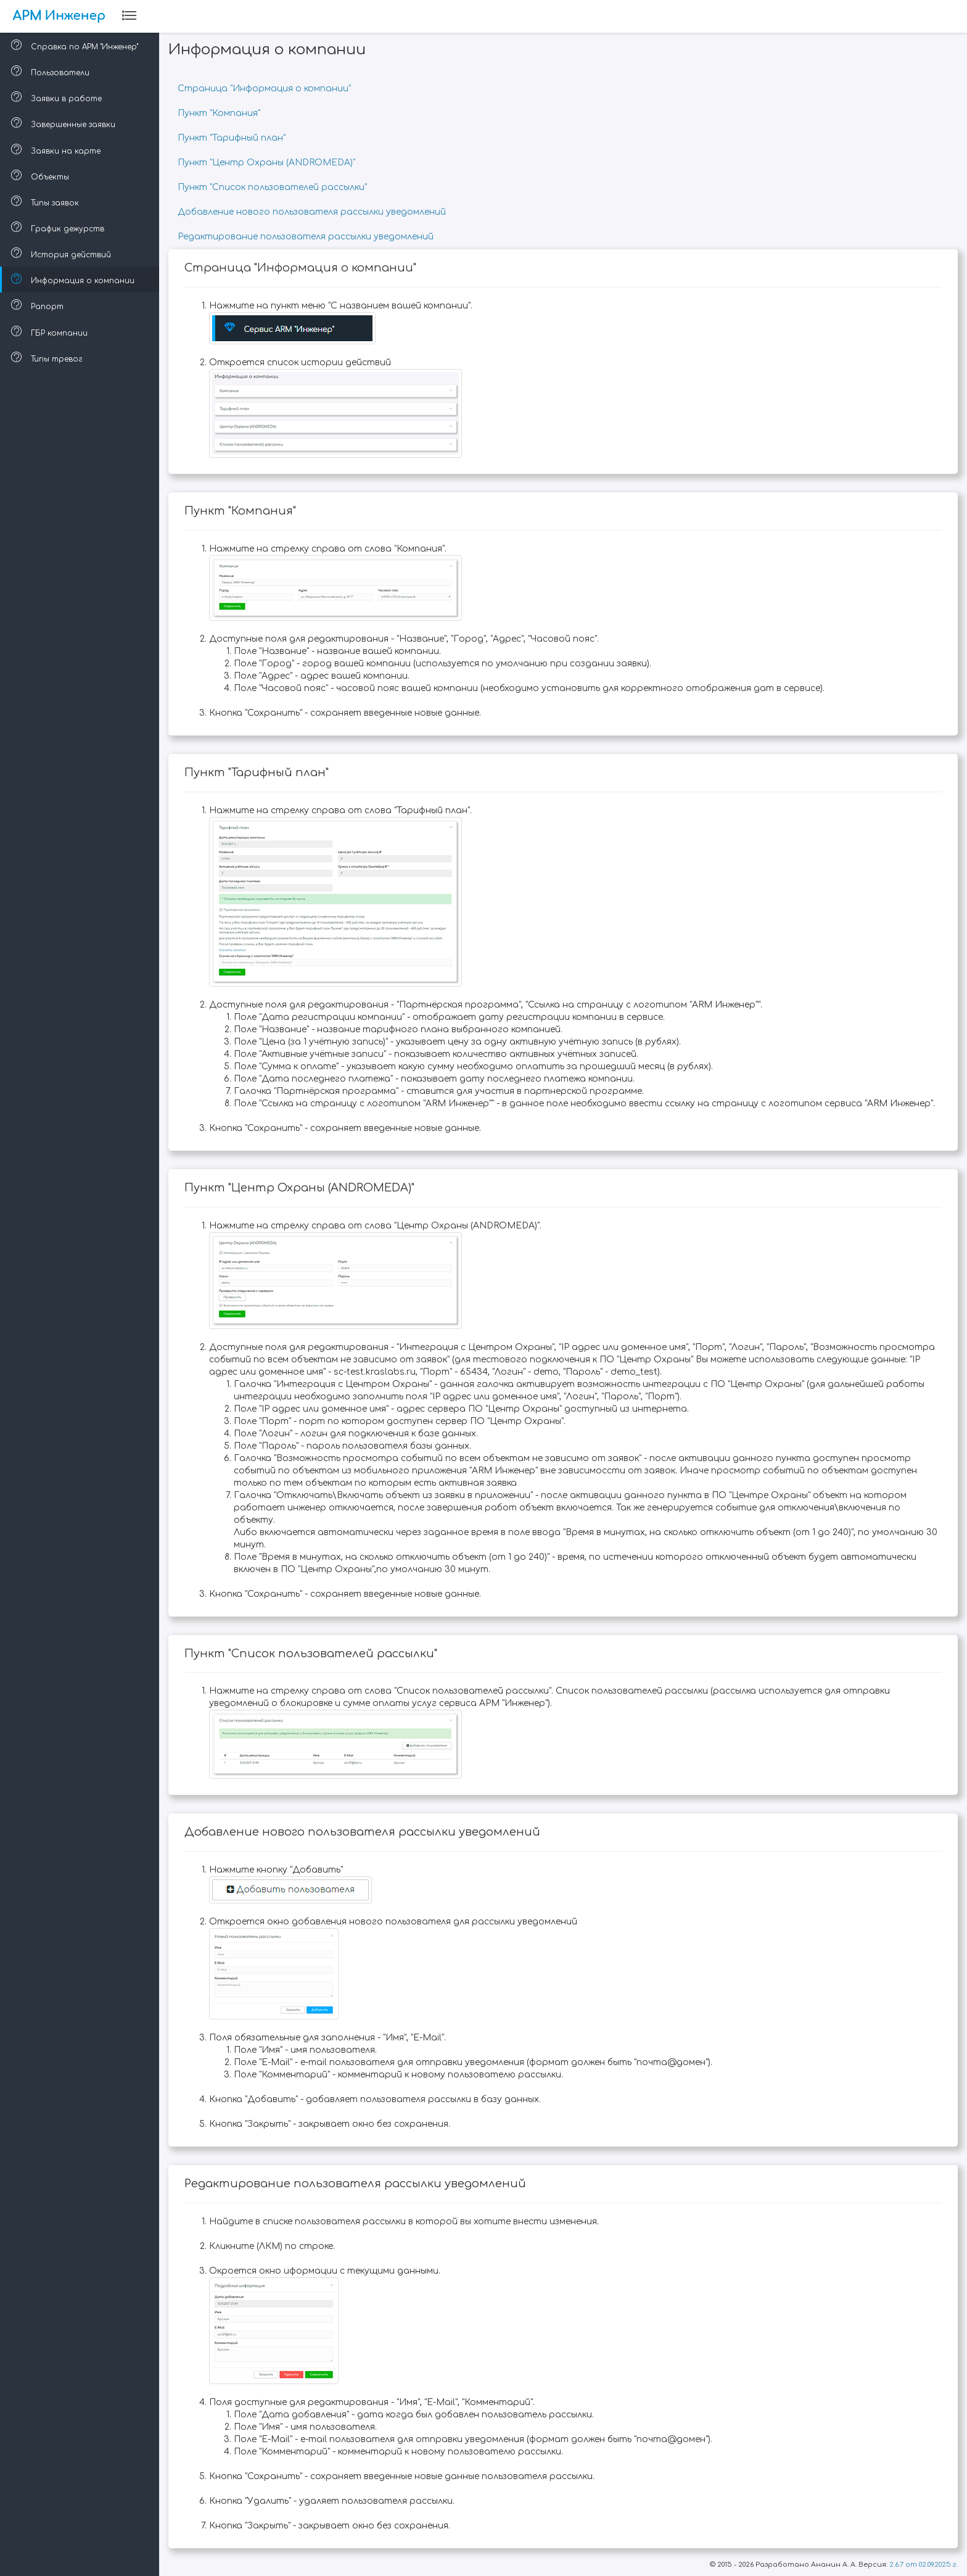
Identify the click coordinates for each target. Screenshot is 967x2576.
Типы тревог (48, 357)
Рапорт (38, 305)
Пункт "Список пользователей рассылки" (273, 187)
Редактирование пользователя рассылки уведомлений (307, 236)
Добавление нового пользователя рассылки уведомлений (313, 212)
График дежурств (58, 227)
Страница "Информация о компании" (265, 88)
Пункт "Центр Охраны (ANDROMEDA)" (267, 162)
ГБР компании (50, 331)
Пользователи (51, 71)
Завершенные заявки (64, 123)
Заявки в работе (57, 97)
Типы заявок (46, 201)
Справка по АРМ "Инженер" (75, 45)
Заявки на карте (57, 149)
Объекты (41, 175)
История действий (62, 253)
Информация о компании (74, 279)
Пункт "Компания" (220, 113)
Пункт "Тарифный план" (233, 138)
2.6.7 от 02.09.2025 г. (923, 2565)
